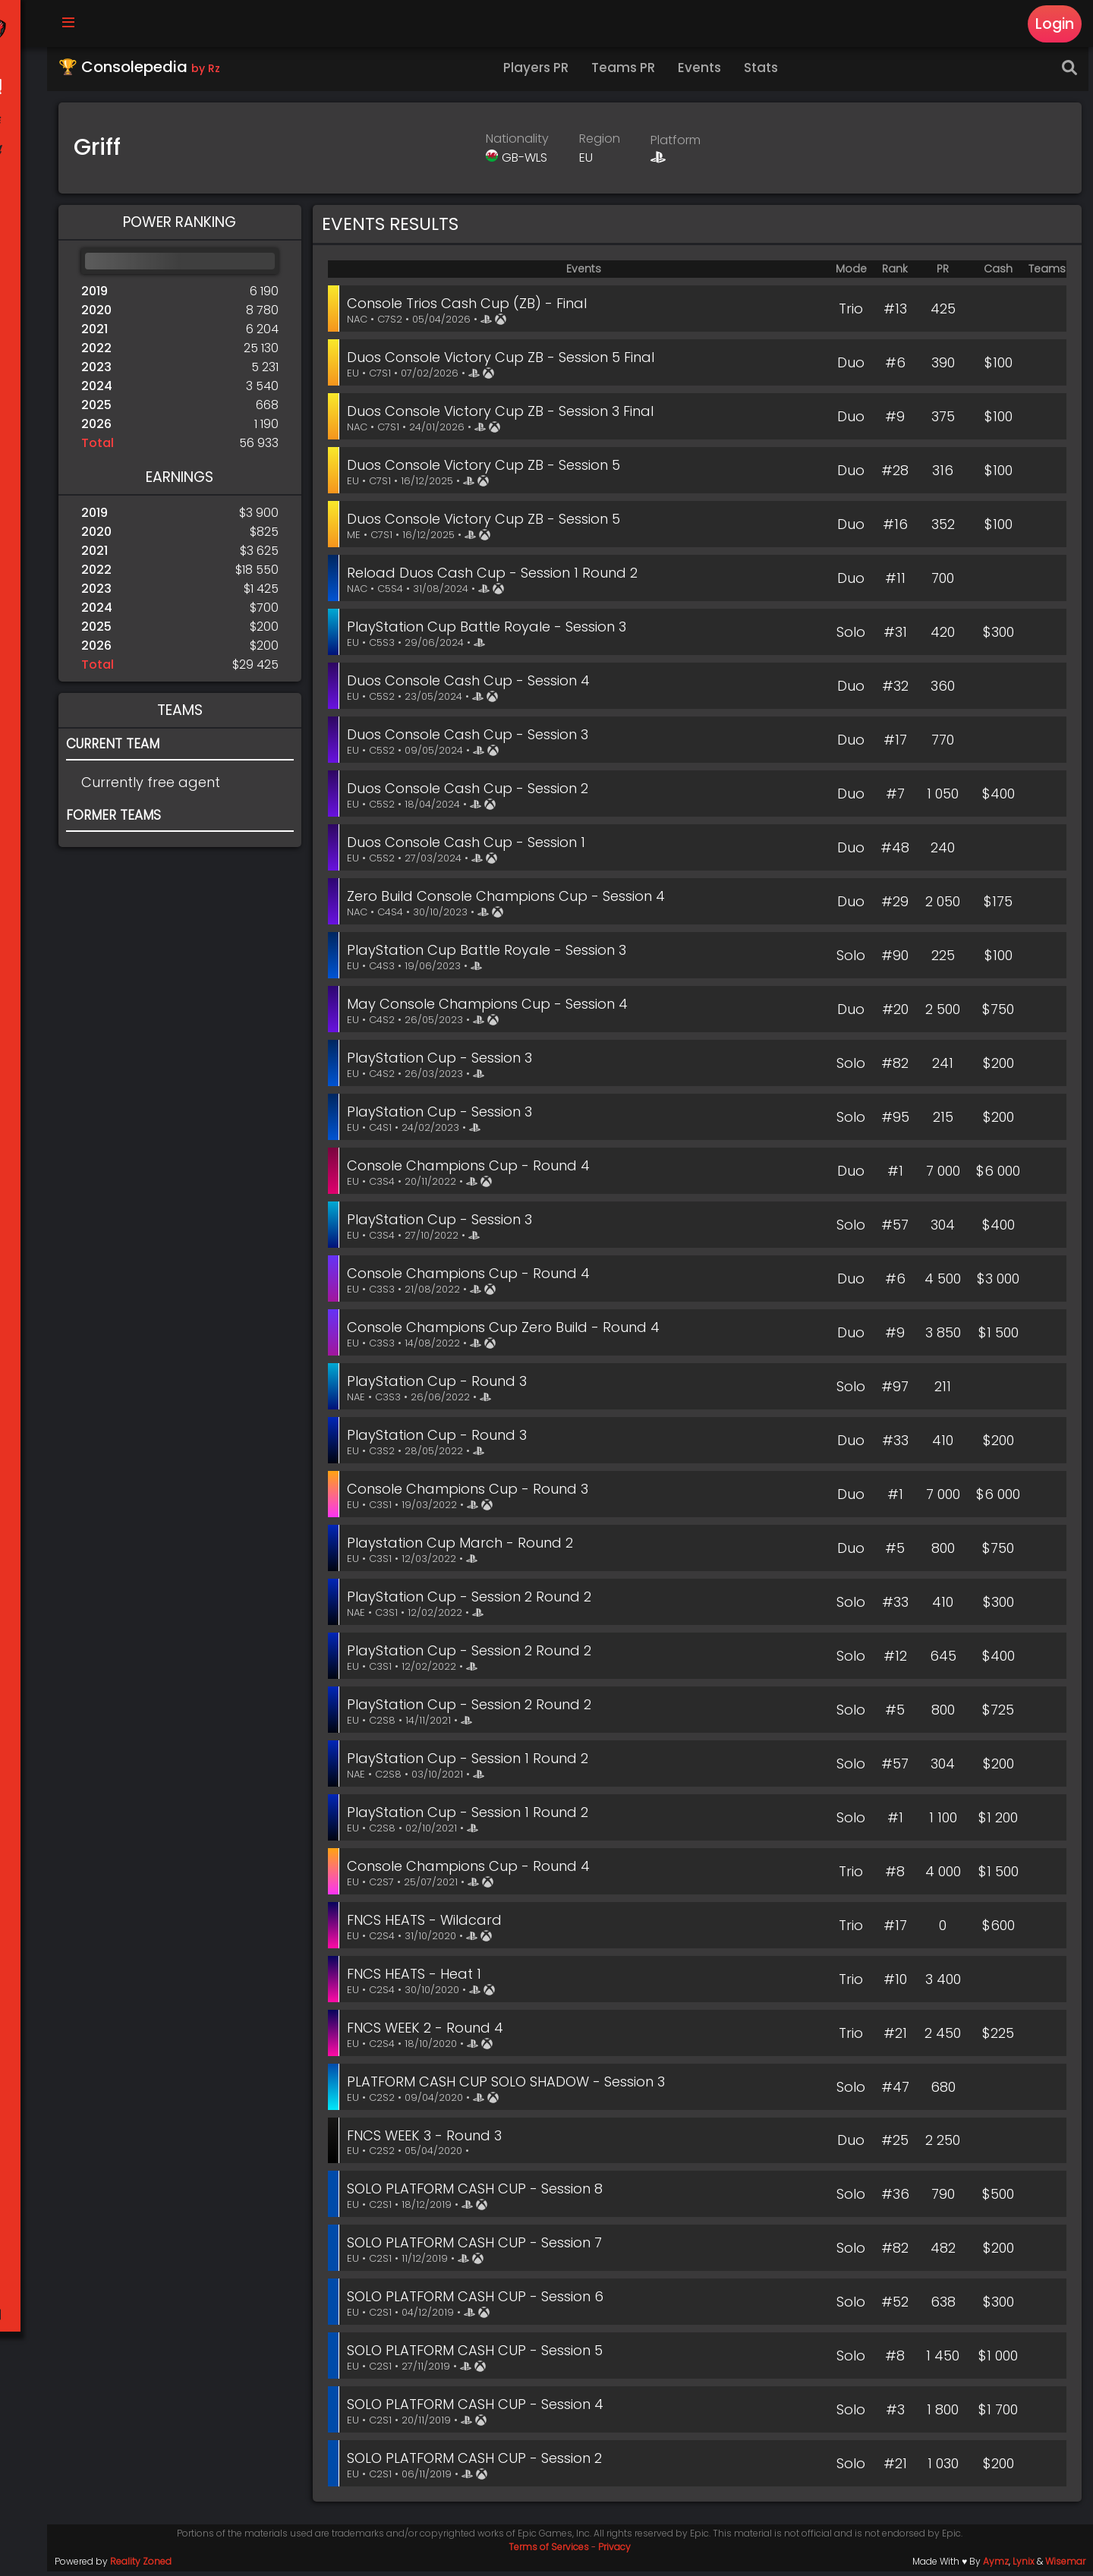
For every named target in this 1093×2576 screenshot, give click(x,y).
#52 (895, 2306)
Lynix (1024, 2565)
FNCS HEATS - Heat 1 (419, 1978)
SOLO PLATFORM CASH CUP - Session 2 (479, 2462)
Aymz (996, 2565)
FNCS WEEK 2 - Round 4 (430, 2032)
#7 (895, 798)
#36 (895, 2198)
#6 (895, 366)
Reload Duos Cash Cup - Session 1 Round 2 (497, 577)
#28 (895, 474)
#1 (895, 1175)
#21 (895, 2037)
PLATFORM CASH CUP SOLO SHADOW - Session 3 (511, 2086)
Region (602, 143)
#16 (895, 528)
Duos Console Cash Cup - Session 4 (473, 684)
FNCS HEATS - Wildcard (429, 1924)
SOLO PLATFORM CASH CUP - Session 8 (480, 2193)
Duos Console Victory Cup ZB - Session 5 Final (506, 361)
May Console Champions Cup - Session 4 (492, 1008)
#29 (895, 905)
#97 (895, 1390)
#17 (895, 744)
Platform (679, 145)
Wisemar (1065, 2565)
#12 (895, 1660)
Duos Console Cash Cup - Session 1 (471, 846)
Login (1054, 24)
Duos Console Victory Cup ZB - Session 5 (488, 469)
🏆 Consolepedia (144, 71)
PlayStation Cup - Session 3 (444, 1062)
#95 (895, 1121)
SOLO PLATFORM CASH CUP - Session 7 (479, 2246)
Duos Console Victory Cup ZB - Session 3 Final (505, 415)
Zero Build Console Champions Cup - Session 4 (511, 900)
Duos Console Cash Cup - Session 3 (473, 738)
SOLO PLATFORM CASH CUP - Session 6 (480, 2300)
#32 (895, 690)
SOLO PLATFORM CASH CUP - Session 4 (480, 2408)
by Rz (210, 72)
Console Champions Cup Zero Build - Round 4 (508, 1331)
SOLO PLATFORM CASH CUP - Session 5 (480, 2354)
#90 (895, 959)
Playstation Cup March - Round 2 (465, 1547)
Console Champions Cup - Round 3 (473, 1493)
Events (704, 72)
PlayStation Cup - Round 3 (442, 1385)
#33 (895, 1444)
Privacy (617, 2551)
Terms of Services (552, 2551)
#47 (895, 2091)
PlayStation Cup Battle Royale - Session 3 (492, 631)
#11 (895, 582)
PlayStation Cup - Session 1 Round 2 (473, 1762)
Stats (766, 72)
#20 (895, 1013)
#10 (895, 1983)
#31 (895, 636)
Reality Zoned (145, 2565)
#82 (895, 1067)
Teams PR (628, 72)
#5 (895, 1552)
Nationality (520, 143)
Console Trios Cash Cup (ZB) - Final (472, 307)
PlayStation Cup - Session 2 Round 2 (474, 1601)
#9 (895, 420)
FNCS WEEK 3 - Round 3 (429, 2139)
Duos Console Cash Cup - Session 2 (473, 792)
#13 (895, 313)
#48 (894, 851)
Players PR (541, 72)
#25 (895, 2145)
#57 (895, 1229)
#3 (895, 2413)
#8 (895, 1875)
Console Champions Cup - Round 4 (473, 1169)
